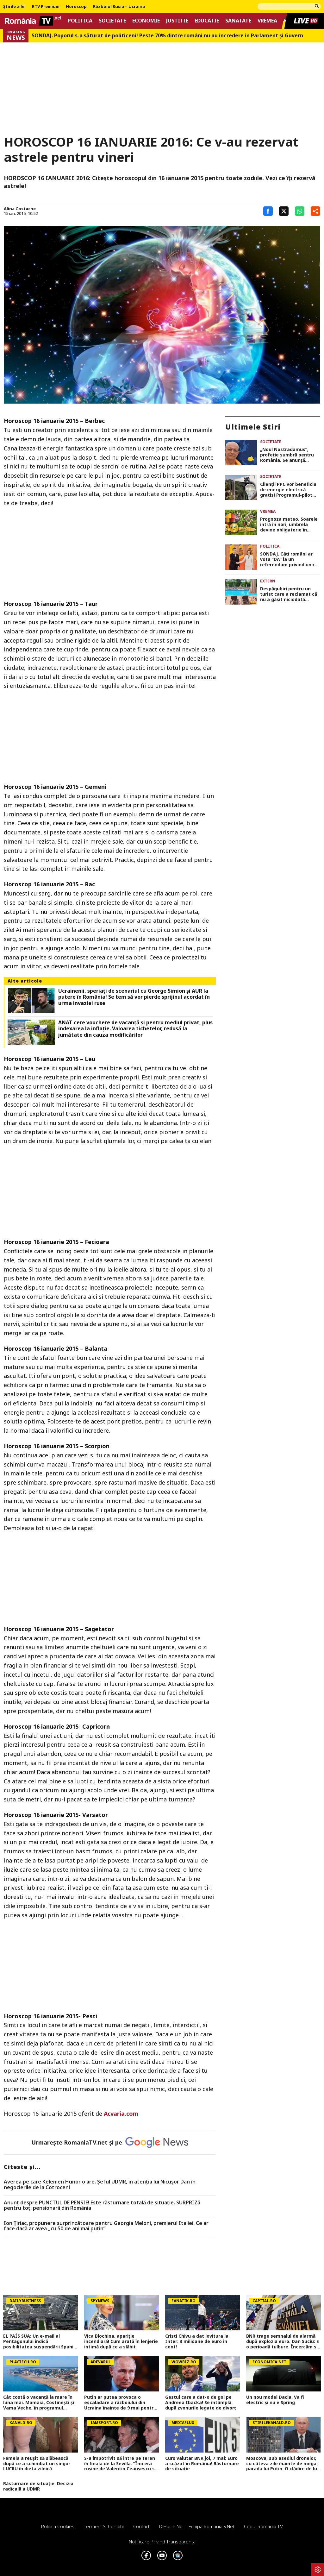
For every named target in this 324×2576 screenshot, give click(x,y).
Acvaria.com (121, 2113)
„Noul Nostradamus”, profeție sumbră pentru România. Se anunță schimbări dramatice (287, 455)
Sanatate (238, 21)
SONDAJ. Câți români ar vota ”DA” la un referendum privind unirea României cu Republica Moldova (290, 559)
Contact (141, 2526)
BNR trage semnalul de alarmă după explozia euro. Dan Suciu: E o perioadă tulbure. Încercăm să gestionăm (282, 2341)
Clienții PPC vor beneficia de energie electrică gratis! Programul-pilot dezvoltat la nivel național (290, 490)
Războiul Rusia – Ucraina (119, 6)
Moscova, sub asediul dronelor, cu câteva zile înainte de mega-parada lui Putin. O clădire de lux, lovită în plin (283, 2464)
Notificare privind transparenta (162, 2541)
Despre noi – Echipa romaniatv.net (196, 2526)
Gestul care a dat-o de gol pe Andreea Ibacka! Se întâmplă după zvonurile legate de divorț (200, 2402)
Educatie (207, 21)
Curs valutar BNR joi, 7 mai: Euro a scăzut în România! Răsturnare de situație (202, 2464)
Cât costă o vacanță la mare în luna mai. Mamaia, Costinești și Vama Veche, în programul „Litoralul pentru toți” (38, 2402)
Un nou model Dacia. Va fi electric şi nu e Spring (275, 2400)
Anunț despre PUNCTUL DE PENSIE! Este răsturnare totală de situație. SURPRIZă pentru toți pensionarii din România (102, 2205)
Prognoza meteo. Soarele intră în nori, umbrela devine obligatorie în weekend (289, 524)
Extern (267, 581)
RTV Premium (45, 6)
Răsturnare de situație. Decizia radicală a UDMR (38, 2486)
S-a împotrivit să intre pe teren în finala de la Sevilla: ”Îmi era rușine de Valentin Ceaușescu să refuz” (120, 2464)
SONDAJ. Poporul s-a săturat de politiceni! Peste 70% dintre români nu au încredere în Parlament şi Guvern (167, 36)
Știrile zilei (14, 6)
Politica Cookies (57, 2526)
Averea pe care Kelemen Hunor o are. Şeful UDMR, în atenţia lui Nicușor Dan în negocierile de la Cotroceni (100, 2184)
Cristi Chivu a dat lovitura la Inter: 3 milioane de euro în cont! (196, 2341)
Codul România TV (263, 2526)
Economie (146, 21)
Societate (112, 21)
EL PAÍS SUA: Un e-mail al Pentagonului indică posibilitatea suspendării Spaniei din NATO (40, 2341)
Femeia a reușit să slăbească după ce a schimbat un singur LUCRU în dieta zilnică (36, 2464)
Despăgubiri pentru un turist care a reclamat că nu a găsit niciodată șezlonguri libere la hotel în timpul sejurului (288, 594)
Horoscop (76, 6)
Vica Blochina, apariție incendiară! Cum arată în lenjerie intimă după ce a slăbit (121, 2341)
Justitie (177, 21)
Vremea (267, 21)
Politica (80, 21)
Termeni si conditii (104, 2526)
